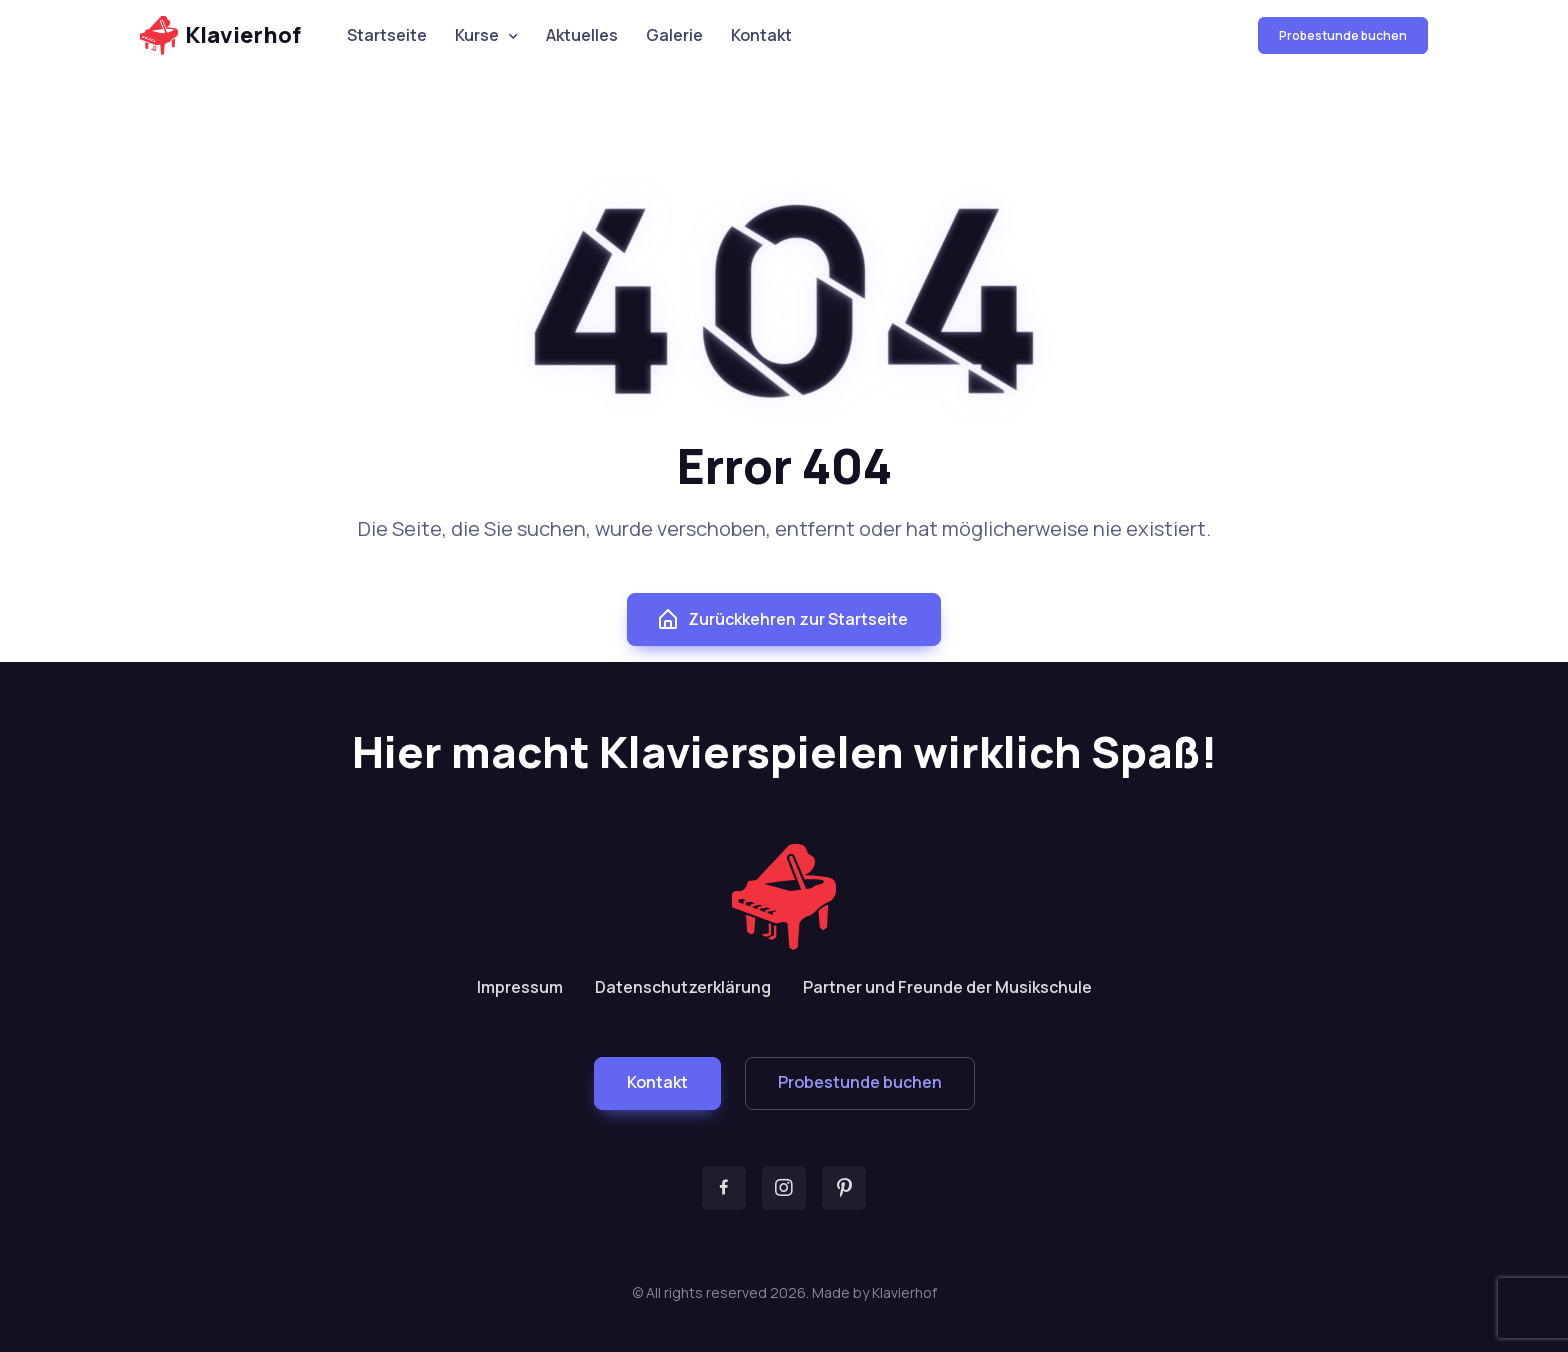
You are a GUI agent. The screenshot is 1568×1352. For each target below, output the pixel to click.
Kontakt (761, 35)
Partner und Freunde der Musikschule (947, 987)
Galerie (674, 35)
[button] (657, 1083)
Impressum (520, 987)
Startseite (387, 35)
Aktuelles (582, 35)
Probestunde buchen (1343, 35)
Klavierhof (220, 35)
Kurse (477, 35)
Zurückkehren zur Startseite (782, 620)
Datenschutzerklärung (683, 987)
